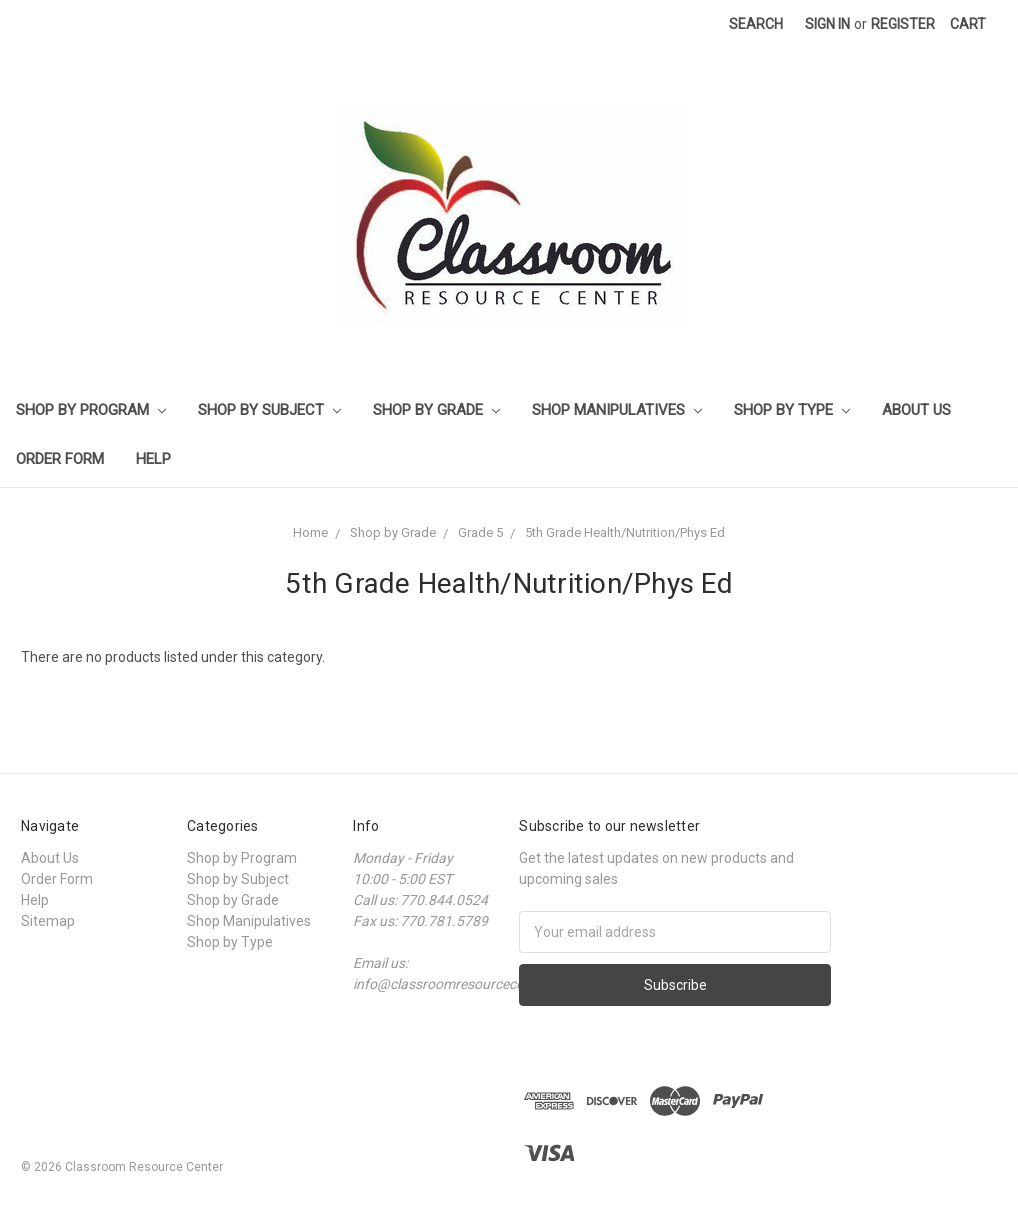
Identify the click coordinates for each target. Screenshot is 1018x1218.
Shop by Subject (269, 410)
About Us (916, 410)
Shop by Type (792, 410)
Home (310, 532)
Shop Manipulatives (617, 410)
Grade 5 (480, 532)
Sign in (827, 24)
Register (903, 24)
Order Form (60, 459)
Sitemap (48, 921)
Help (153, 459)
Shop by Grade (436, 410)
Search (756, 24)
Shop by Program (91, 410)
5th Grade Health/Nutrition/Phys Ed (625, 532)
